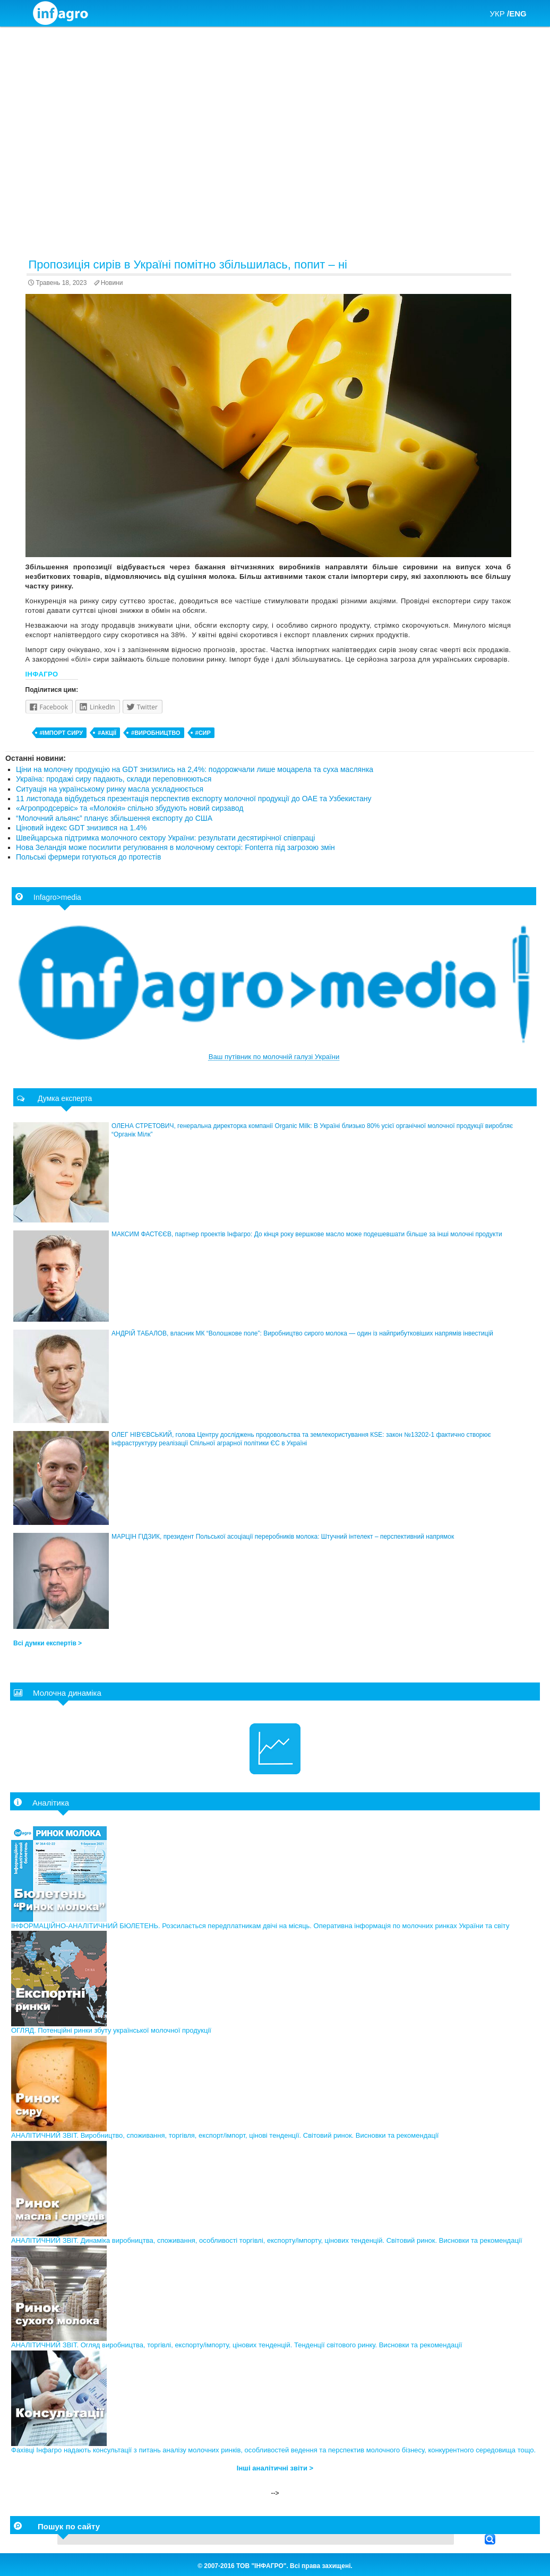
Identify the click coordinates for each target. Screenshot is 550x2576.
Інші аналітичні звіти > (275, 2468)
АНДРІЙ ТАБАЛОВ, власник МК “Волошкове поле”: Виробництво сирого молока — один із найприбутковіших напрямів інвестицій (302, 1333)
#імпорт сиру (61, 733)
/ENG (517, 13)
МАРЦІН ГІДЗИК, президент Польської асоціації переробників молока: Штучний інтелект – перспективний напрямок (282, 1536)
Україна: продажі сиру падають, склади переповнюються (113, 779)
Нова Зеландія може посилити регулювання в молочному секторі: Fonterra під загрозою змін (175, 847)
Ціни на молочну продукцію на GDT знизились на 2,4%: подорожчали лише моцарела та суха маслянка (194, 769)
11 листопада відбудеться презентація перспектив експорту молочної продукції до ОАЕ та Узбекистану (194, 798)
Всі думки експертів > (47, 1643)
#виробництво (155, 733)
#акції (107, 733)
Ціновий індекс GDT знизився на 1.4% (81, 827)
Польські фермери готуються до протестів (88, 857)
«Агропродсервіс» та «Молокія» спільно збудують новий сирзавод (129, 808)
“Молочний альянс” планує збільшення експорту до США (114, 818)
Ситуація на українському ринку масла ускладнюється (109, 789)
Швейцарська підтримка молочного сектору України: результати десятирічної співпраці (165, 838)
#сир (203, 733)
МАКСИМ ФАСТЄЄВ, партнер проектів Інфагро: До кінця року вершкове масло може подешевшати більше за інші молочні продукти (306, 1234)
